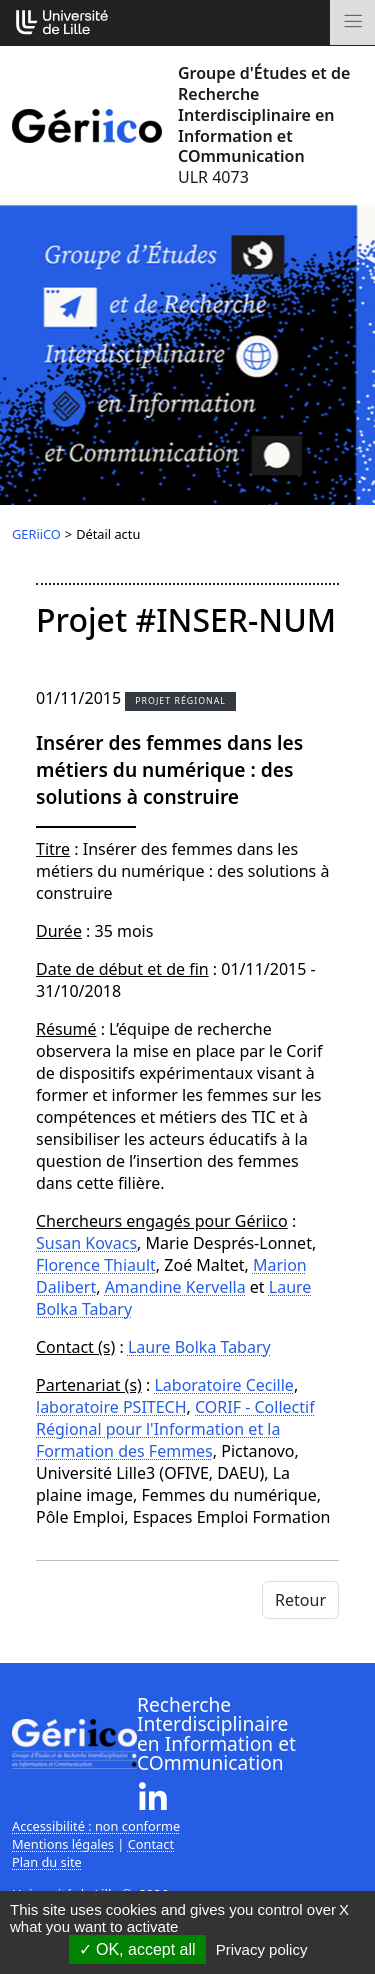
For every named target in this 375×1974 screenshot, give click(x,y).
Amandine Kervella (175, 1287)
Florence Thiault (96, 1265)
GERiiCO (36, 534)
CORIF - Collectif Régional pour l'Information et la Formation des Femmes (175, 1429)
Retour (300, 1600)
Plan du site (47, 1862)
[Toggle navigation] (352, 22)
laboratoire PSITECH (111, 1407)
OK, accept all (137, 1949)
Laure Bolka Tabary (199, 1347)
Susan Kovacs (86, 1243)
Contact (151, 1844)
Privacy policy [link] (262, 1949)
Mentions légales (63, 1844)
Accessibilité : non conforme (96, 1826)
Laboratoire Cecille (223, 1385)
